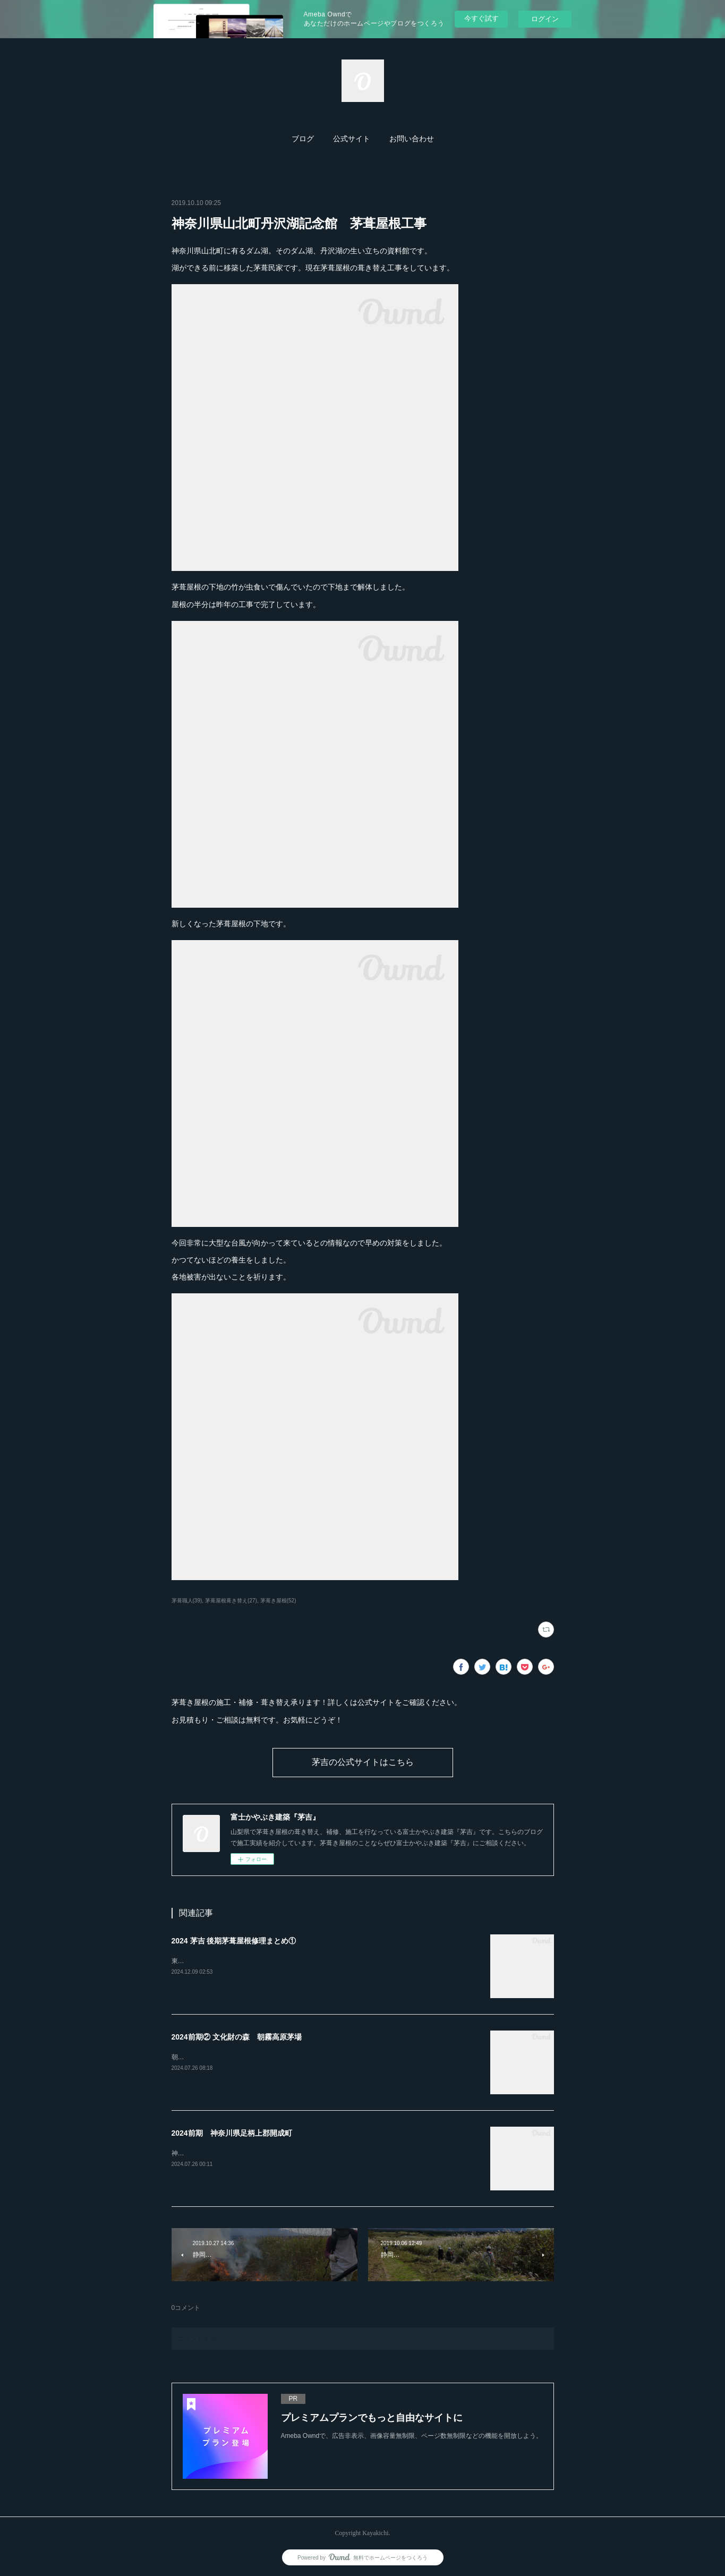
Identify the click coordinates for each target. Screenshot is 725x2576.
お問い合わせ (411, 139)
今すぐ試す (481, 18)
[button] (303, 139)
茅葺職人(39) (187, 1600)
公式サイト (351, 139)
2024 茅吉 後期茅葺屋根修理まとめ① (234, 1941)
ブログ (303, 139)
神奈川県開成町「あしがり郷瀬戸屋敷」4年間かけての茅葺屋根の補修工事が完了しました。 (304, 2153)
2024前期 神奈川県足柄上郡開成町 (232, 2133)
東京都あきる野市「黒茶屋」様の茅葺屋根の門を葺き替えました (264, 1961)
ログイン (545, 19)
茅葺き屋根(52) (278, 1600)
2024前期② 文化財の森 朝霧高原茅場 (237, 2037)
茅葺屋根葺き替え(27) (231, 1600)
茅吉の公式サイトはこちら (363, 1762)
